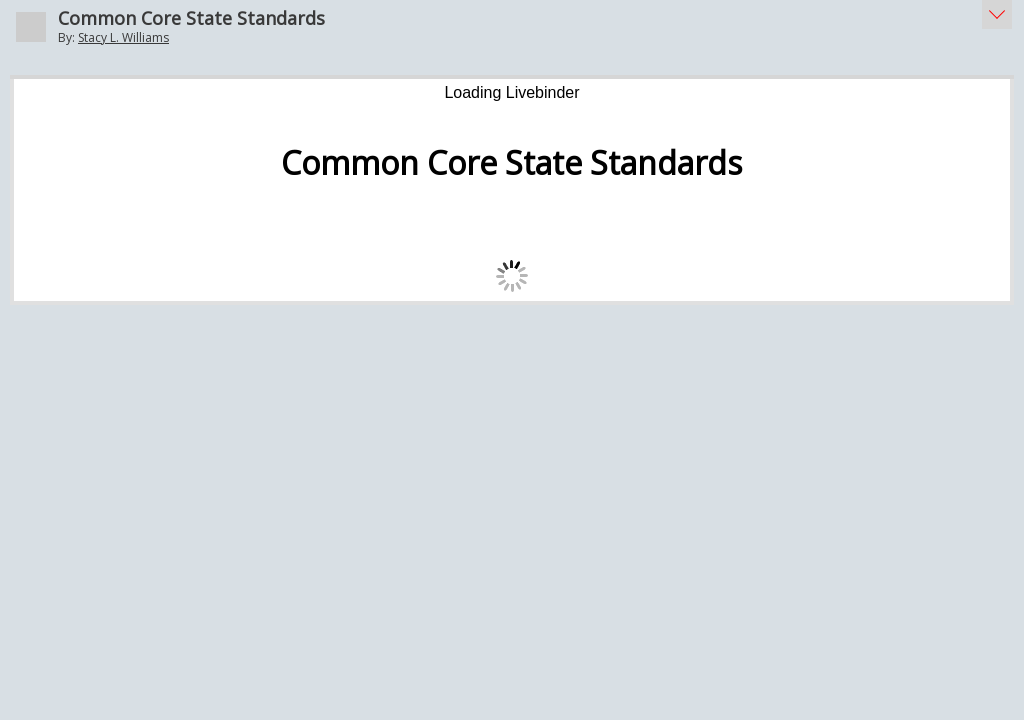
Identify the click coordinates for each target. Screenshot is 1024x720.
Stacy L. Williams (123, 37)
